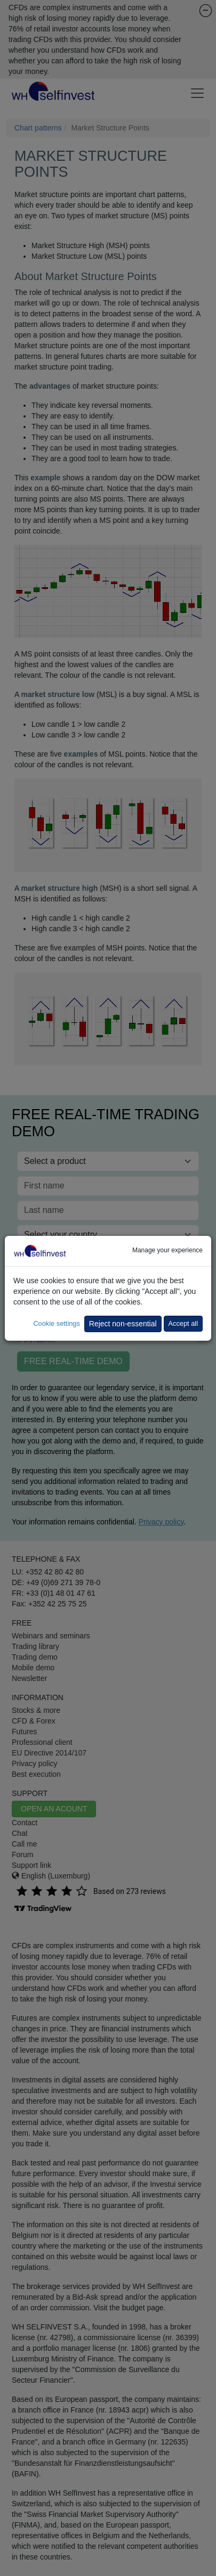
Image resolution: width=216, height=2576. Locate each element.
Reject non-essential (123, 1323)
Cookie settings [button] (56, 1323)
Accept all (183, 1323)
